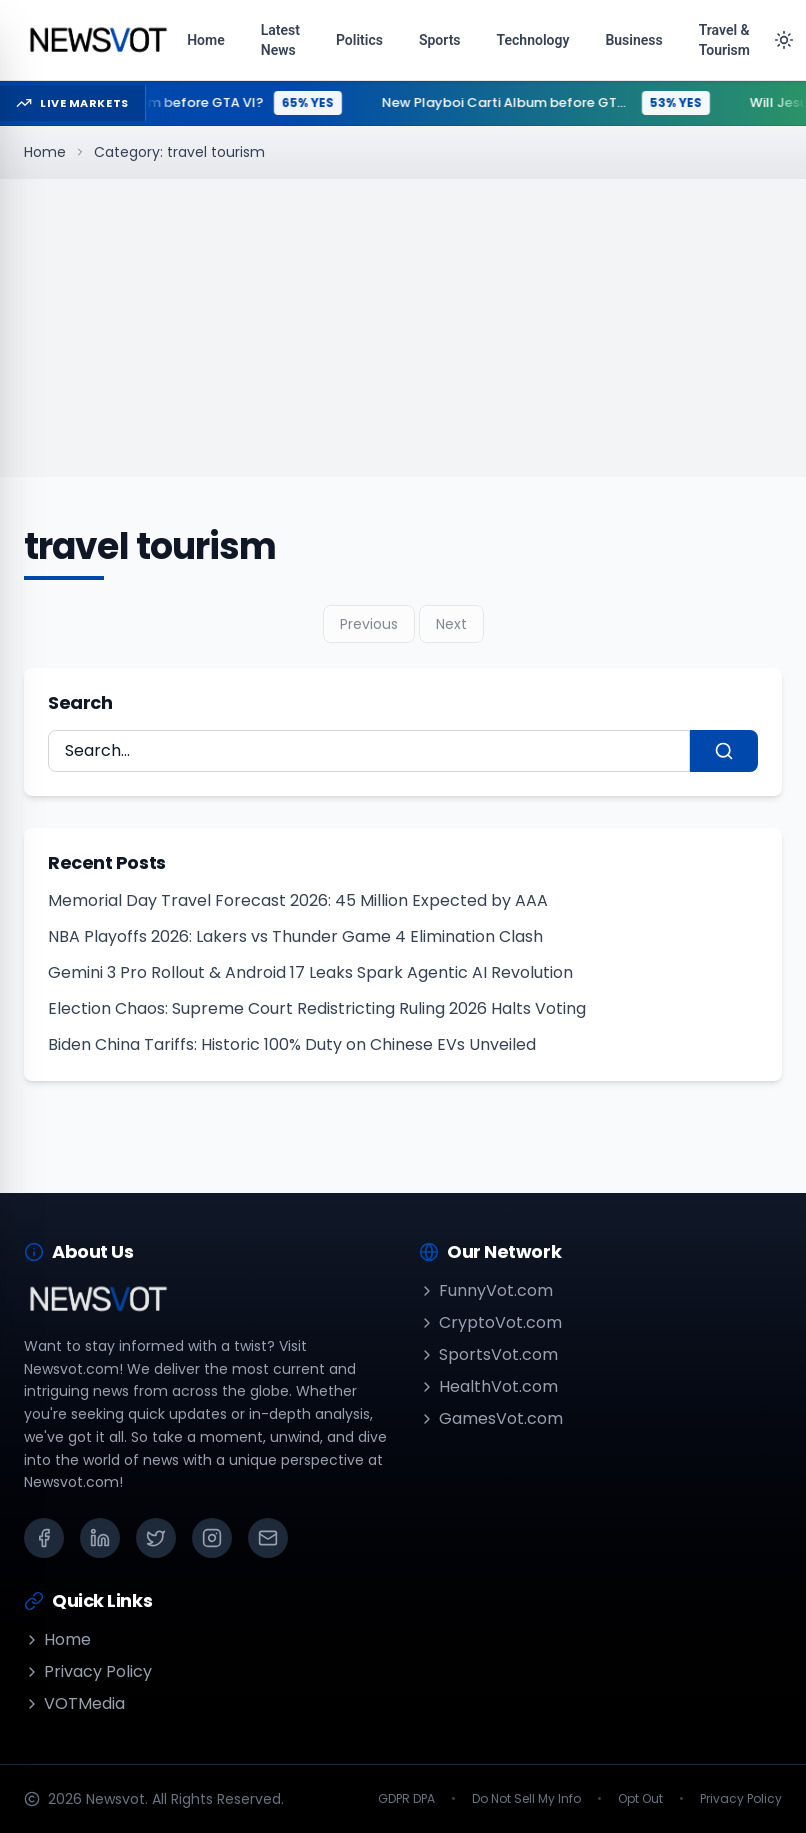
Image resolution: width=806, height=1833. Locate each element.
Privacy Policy (88, 1671)
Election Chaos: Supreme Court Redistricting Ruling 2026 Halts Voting (317, 1008)
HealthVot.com (488, 1386)
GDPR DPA (406, 1799)
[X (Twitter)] (156, 1538)
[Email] (268, 1538)
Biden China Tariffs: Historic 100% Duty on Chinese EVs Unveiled (292, 1044)
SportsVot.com (488, 1354)
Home (45, 152)
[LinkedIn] (100, 1538)
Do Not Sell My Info (526, 1799)
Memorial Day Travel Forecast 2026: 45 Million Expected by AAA (298, 900)
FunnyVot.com (486, 1290)
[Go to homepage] (97, 40)
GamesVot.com (491, 1418)
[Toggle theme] (784, 40)
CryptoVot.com (490, 1322)
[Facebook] (44, 1538)
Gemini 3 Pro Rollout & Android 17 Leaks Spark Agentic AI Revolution (310, 972)
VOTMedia (74, 1703)
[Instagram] (212, 1538)
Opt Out (640, 1799)
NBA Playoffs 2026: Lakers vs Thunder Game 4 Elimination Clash (295, 936)
